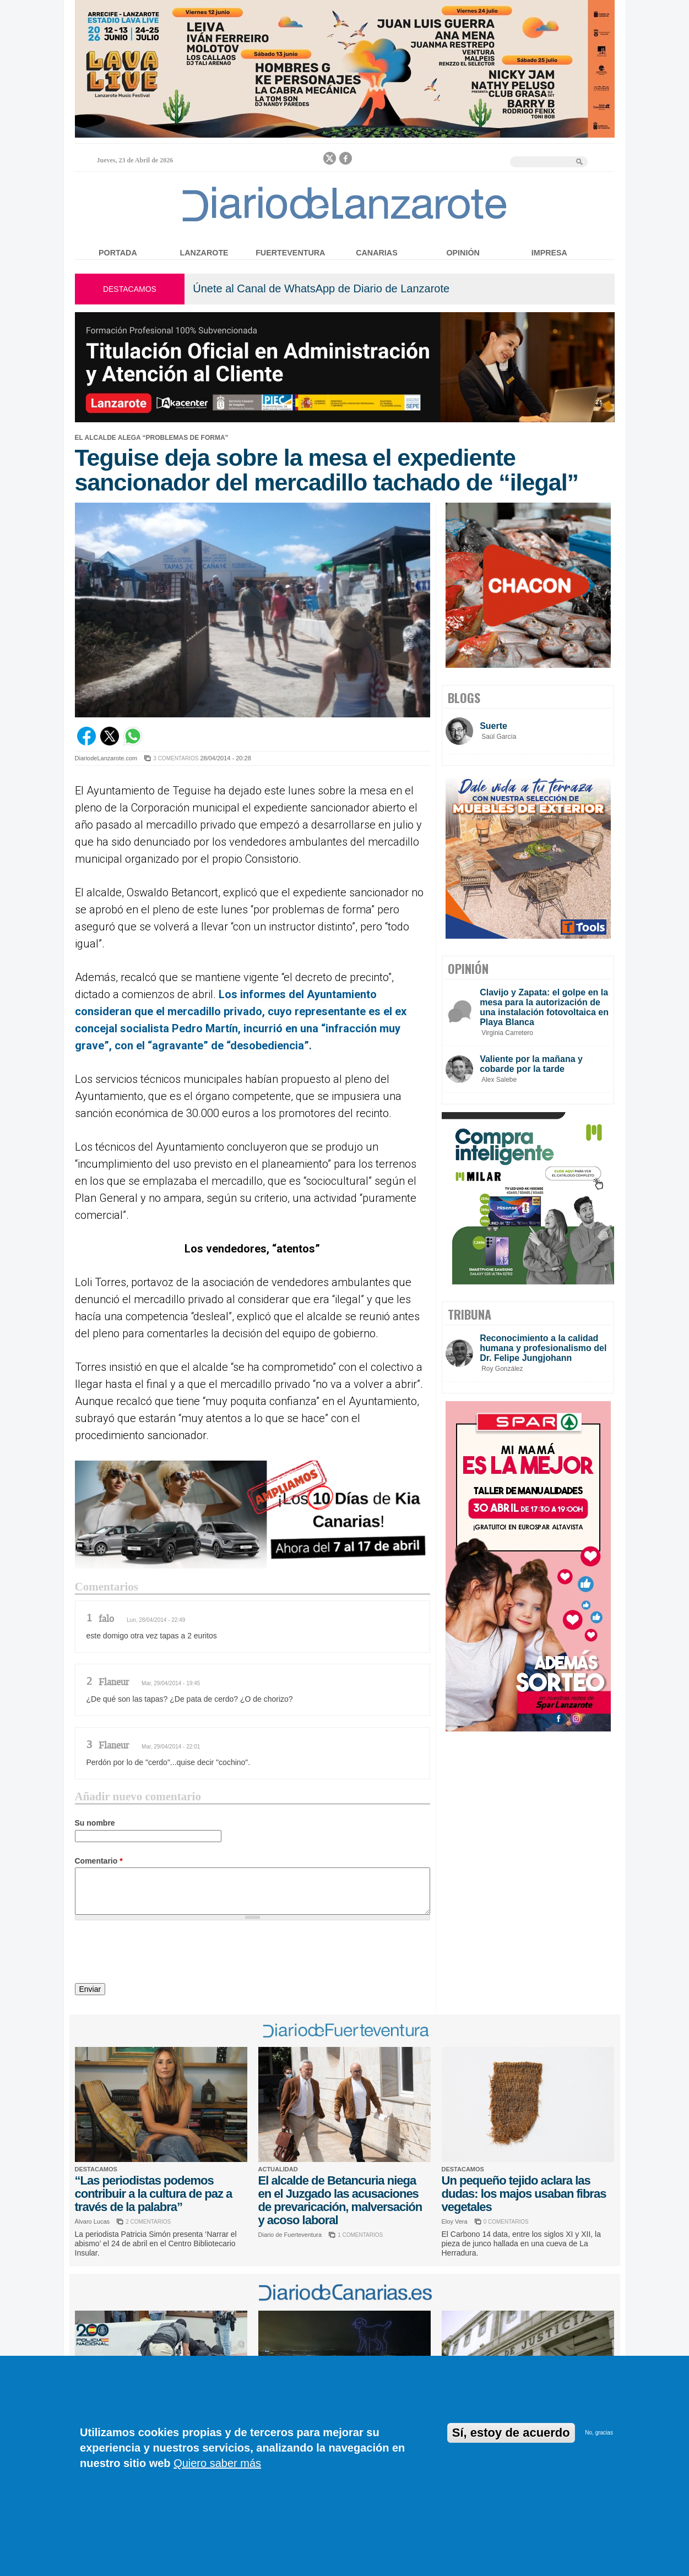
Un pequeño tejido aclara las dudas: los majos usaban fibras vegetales (524, 2194)
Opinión (462, 252)
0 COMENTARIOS (506, 2222)
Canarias (376, 252)
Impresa (549, 252)
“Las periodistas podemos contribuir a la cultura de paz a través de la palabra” (153, 2194)
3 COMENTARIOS (175, 758)
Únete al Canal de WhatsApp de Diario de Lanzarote (321, 288)
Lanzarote (204, 252)
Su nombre (95, 1822)
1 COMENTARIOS (360, 2235)
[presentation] (158, 1953)
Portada (118, 252)
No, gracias (599, 2433)
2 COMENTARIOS (148, 2222)
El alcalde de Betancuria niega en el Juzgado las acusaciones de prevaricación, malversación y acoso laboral (340, 2200)
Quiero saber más (217, 2463)
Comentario (99, 1860)
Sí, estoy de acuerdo (511, 2432)
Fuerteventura (290, 252)
